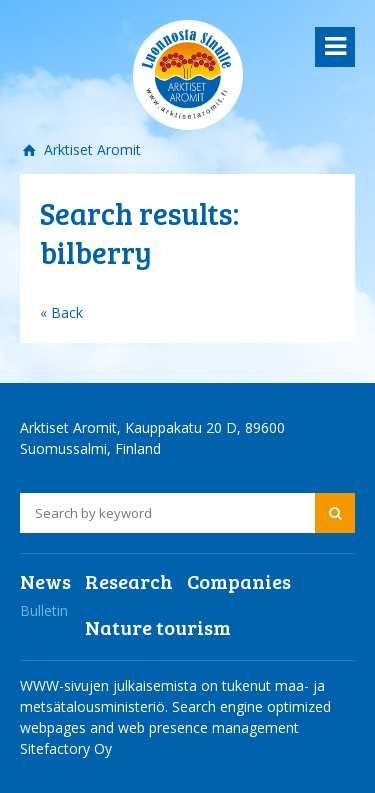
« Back (61, 312)
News (45, 581)
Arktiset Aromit (90, 149)
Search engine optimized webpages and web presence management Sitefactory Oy (175, 727)
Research (129, 581)
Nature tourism (158, 627)
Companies (239, 581)
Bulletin (44, 610)
